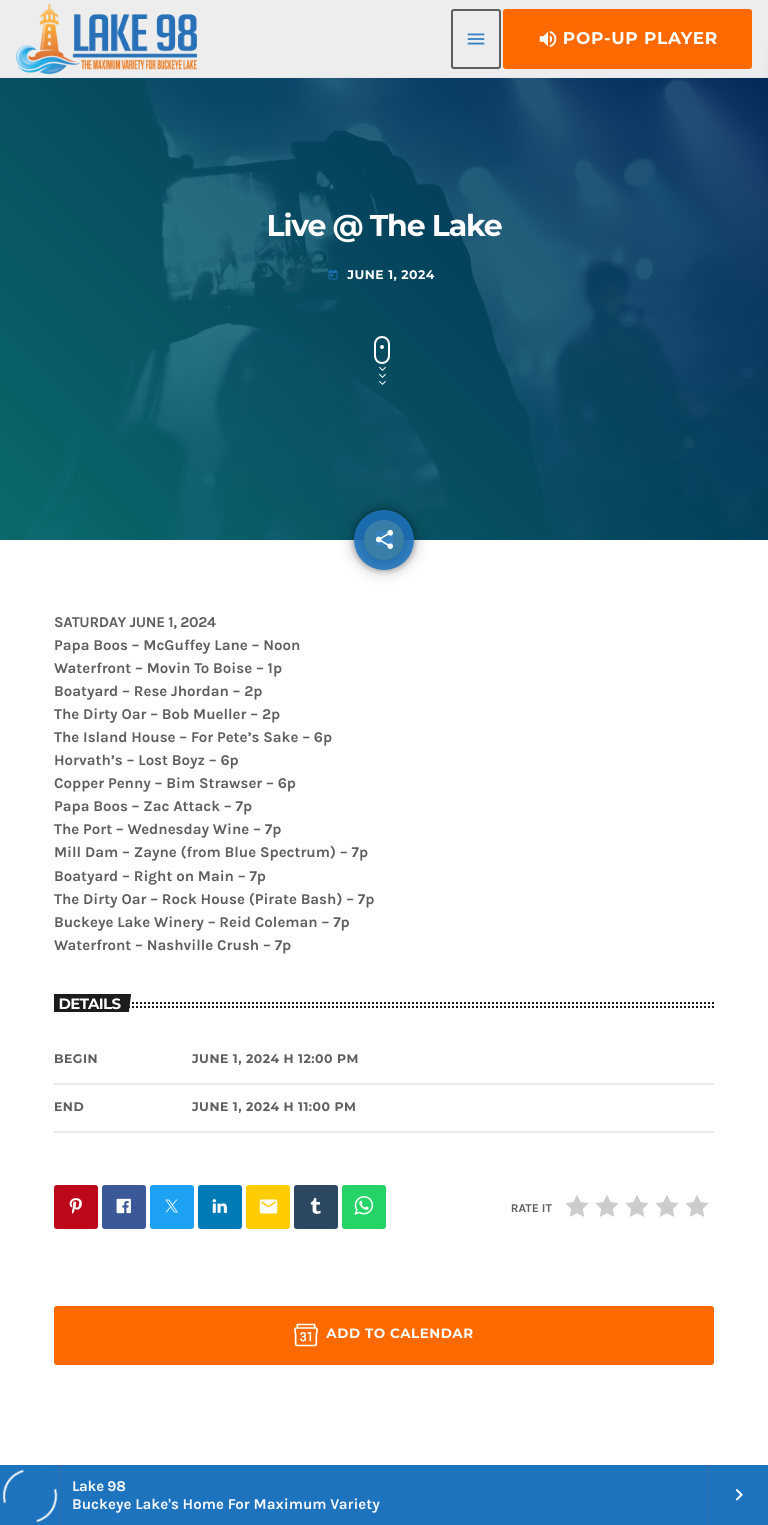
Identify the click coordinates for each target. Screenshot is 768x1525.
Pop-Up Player (627, 39)
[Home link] (106, 39)
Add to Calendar (383, 1335)
